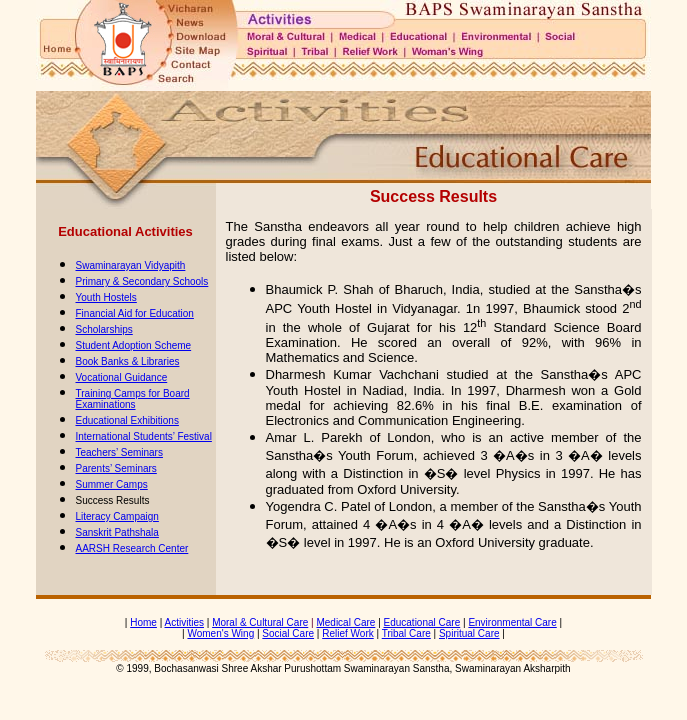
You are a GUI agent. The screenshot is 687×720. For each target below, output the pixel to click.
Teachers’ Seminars (119, 452)
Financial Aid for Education (135, 313)
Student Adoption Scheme (134, 345)
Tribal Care (406, 633)
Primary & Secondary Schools (142, 281)
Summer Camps (112, 484)
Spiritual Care (469, 633)
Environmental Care (512, 622)
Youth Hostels (106, 297)
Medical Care (345, 622)
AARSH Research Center (132, 548)
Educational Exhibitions (127, 420)
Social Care (288, 633)
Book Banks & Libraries (128, 361)
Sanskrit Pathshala (117, 532)
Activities (184, 622)
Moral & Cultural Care (260, 622)
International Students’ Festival (144, 436)
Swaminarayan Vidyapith (131, 265)
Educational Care (422, 622)
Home (143, 622)
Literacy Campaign (117, 516)
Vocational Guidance (122, 377)
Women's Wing (220, 633)
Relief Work (348, 633)
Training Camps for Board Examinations (133, 399)
